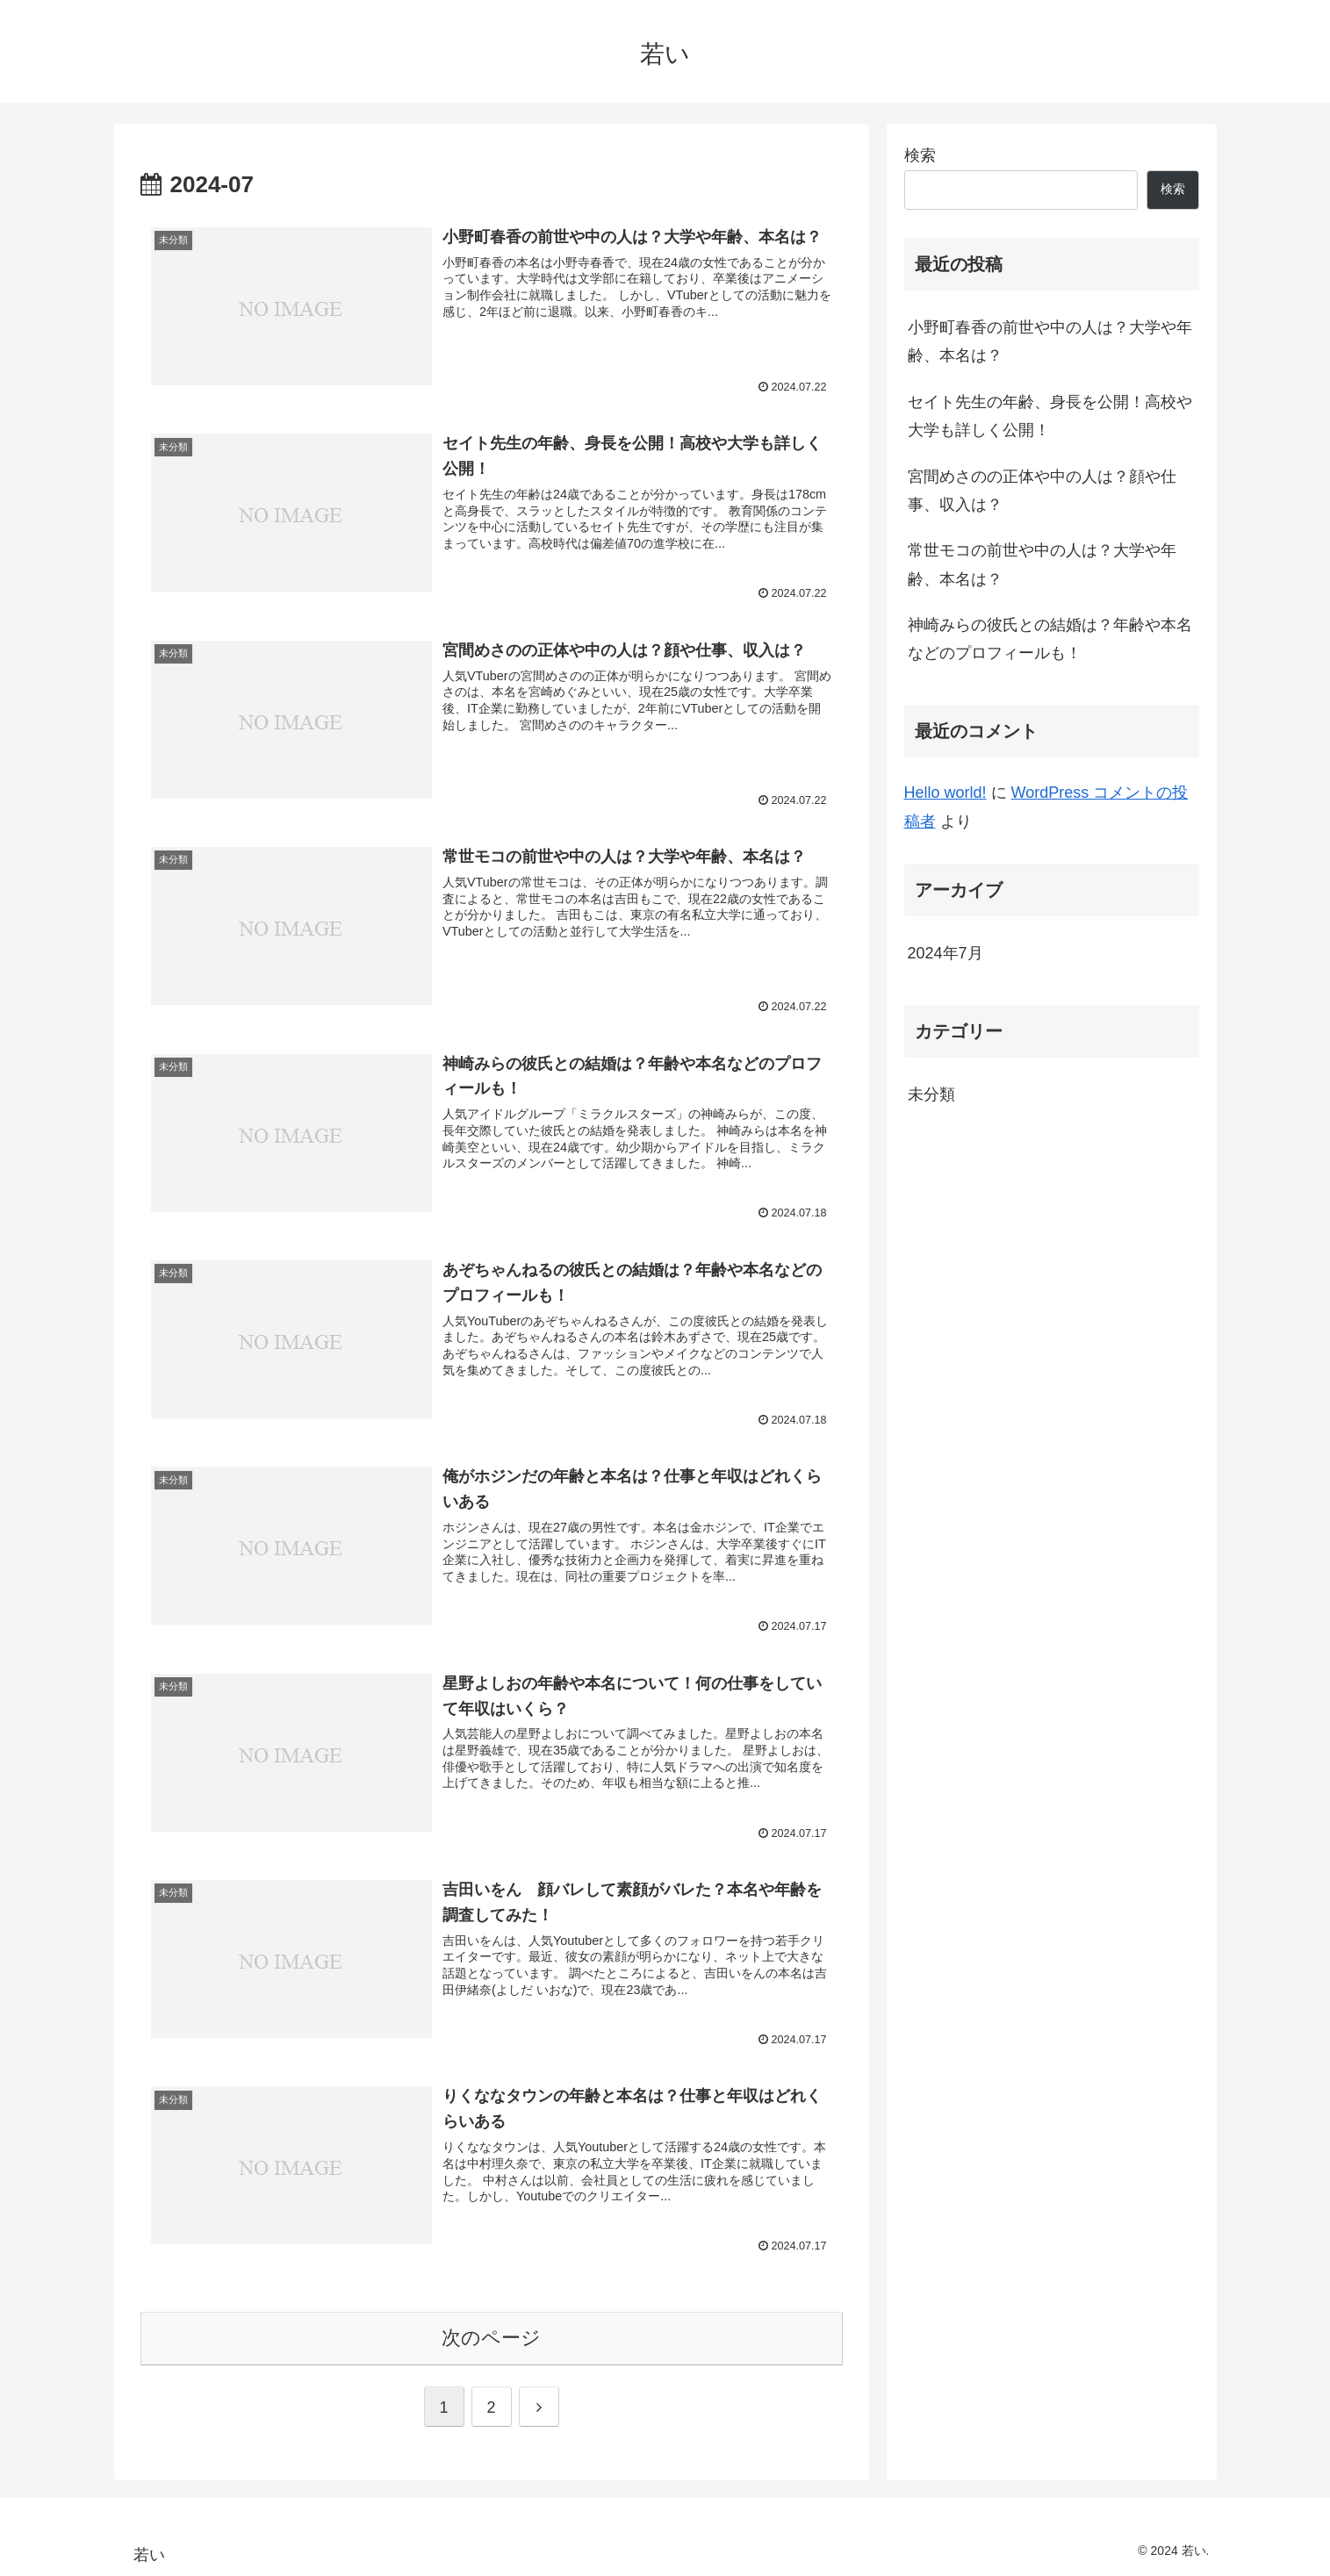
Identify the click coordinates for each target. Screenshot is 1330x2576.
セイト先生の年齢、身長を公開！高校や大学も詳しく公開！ (1050, 416)
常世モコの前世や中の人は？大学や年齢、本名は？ (1042, 564)
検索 (920, 155)
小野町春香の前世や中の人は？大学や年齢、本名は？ (1050, 341)
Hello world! (945, 792)
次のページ (491, 2338)
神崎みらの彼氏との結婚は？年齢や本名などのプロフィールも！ (1050, 639)
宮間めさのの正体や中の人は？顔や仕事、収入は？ (1042, 490)
